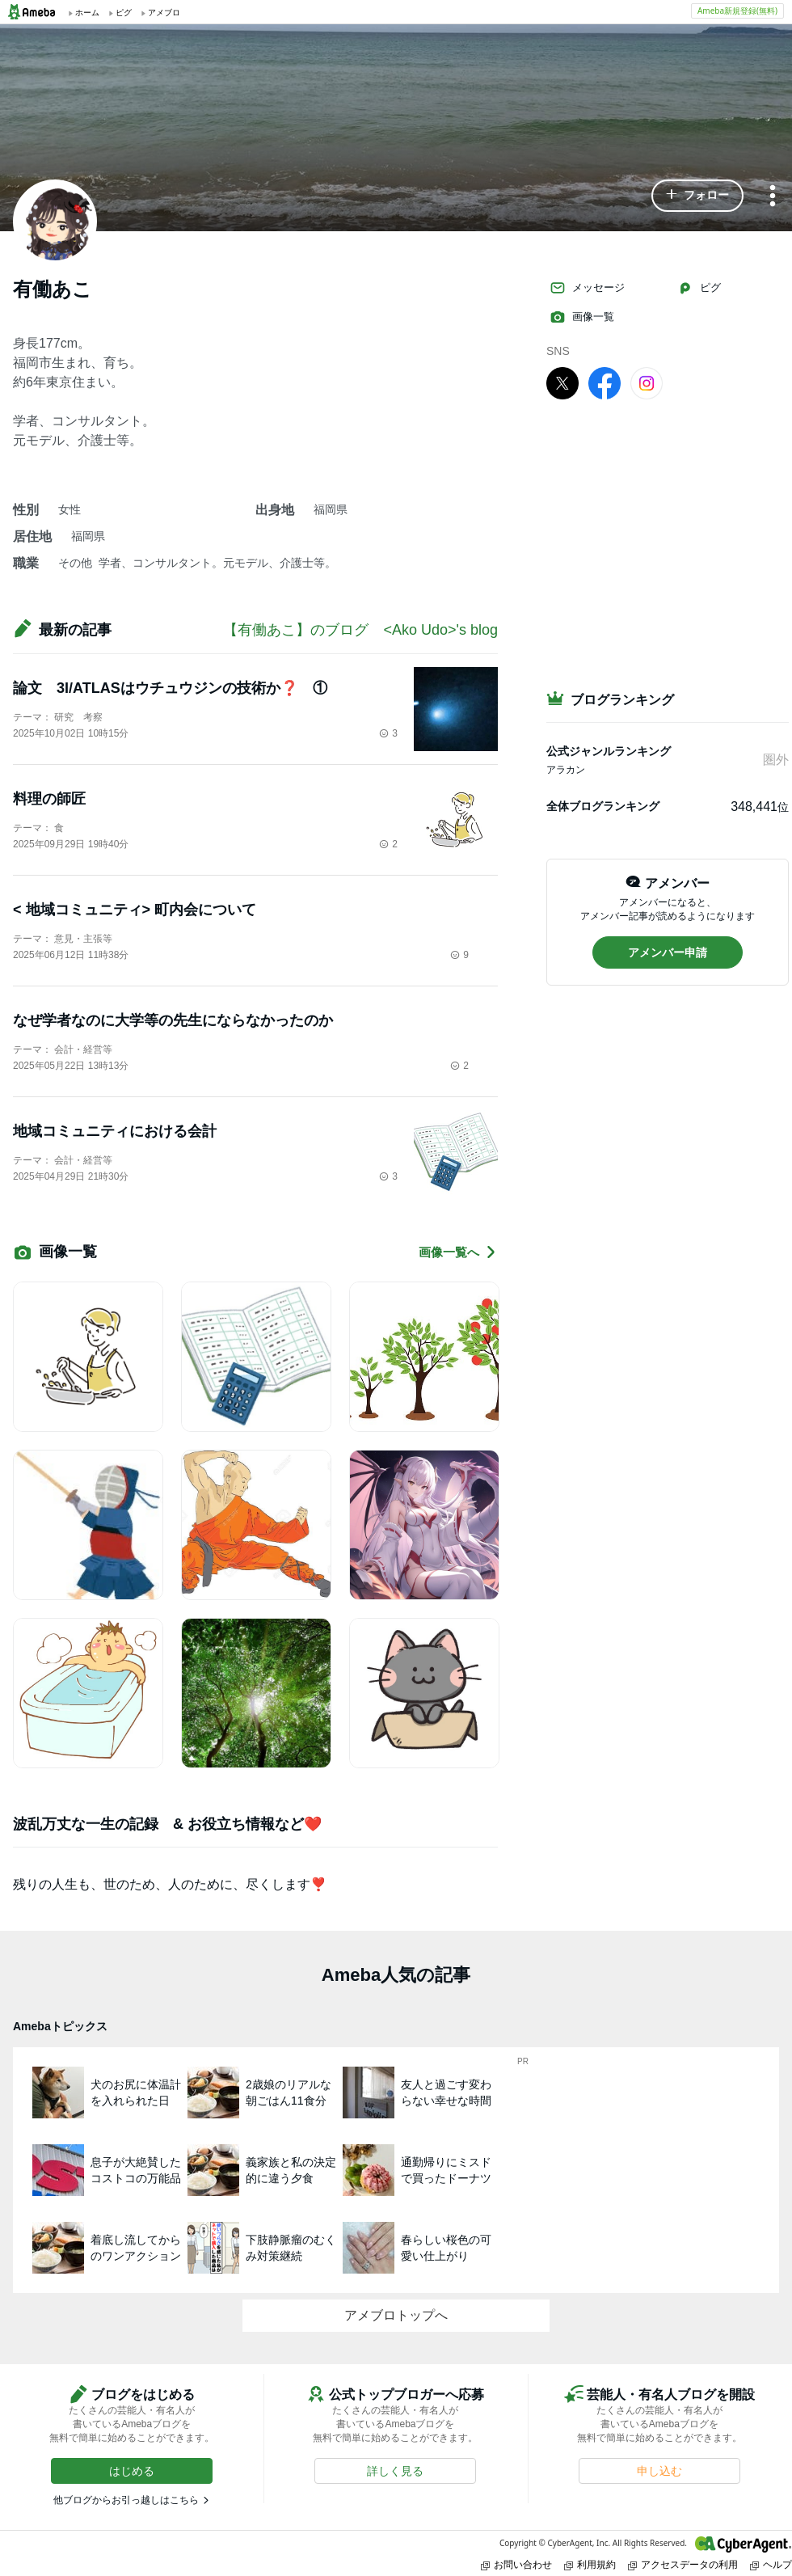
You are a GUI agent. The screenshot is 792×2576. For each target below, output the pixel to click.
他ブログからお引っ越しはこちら (126, 2500)
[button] (697, 195)
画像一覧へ (458, 1252)
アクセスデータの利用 (683, 2564)
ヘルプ (771, 2564)
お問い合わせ (516, 2564)
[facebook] (604, 382)
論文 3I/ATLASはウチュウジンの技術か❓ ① (170, 688)
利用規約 (590, 2564)
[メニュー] (772, 196)
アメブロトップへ (396, 2315)
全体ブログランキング (602, 806)
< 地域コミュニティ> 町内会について (134, 910)
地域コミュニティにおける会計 (115, 1131)
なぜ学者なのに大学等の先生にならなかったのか (173, 1020)
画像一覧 (582, 317)
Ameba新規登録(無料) (737, 10)
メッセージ (587, 288)
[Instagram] (646, 382)
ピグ (699, 288)
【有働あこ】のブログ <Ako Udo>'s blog (367, 630)
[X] (562, 382)
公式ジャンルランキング (608, 751)
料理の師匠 (49, 799)
